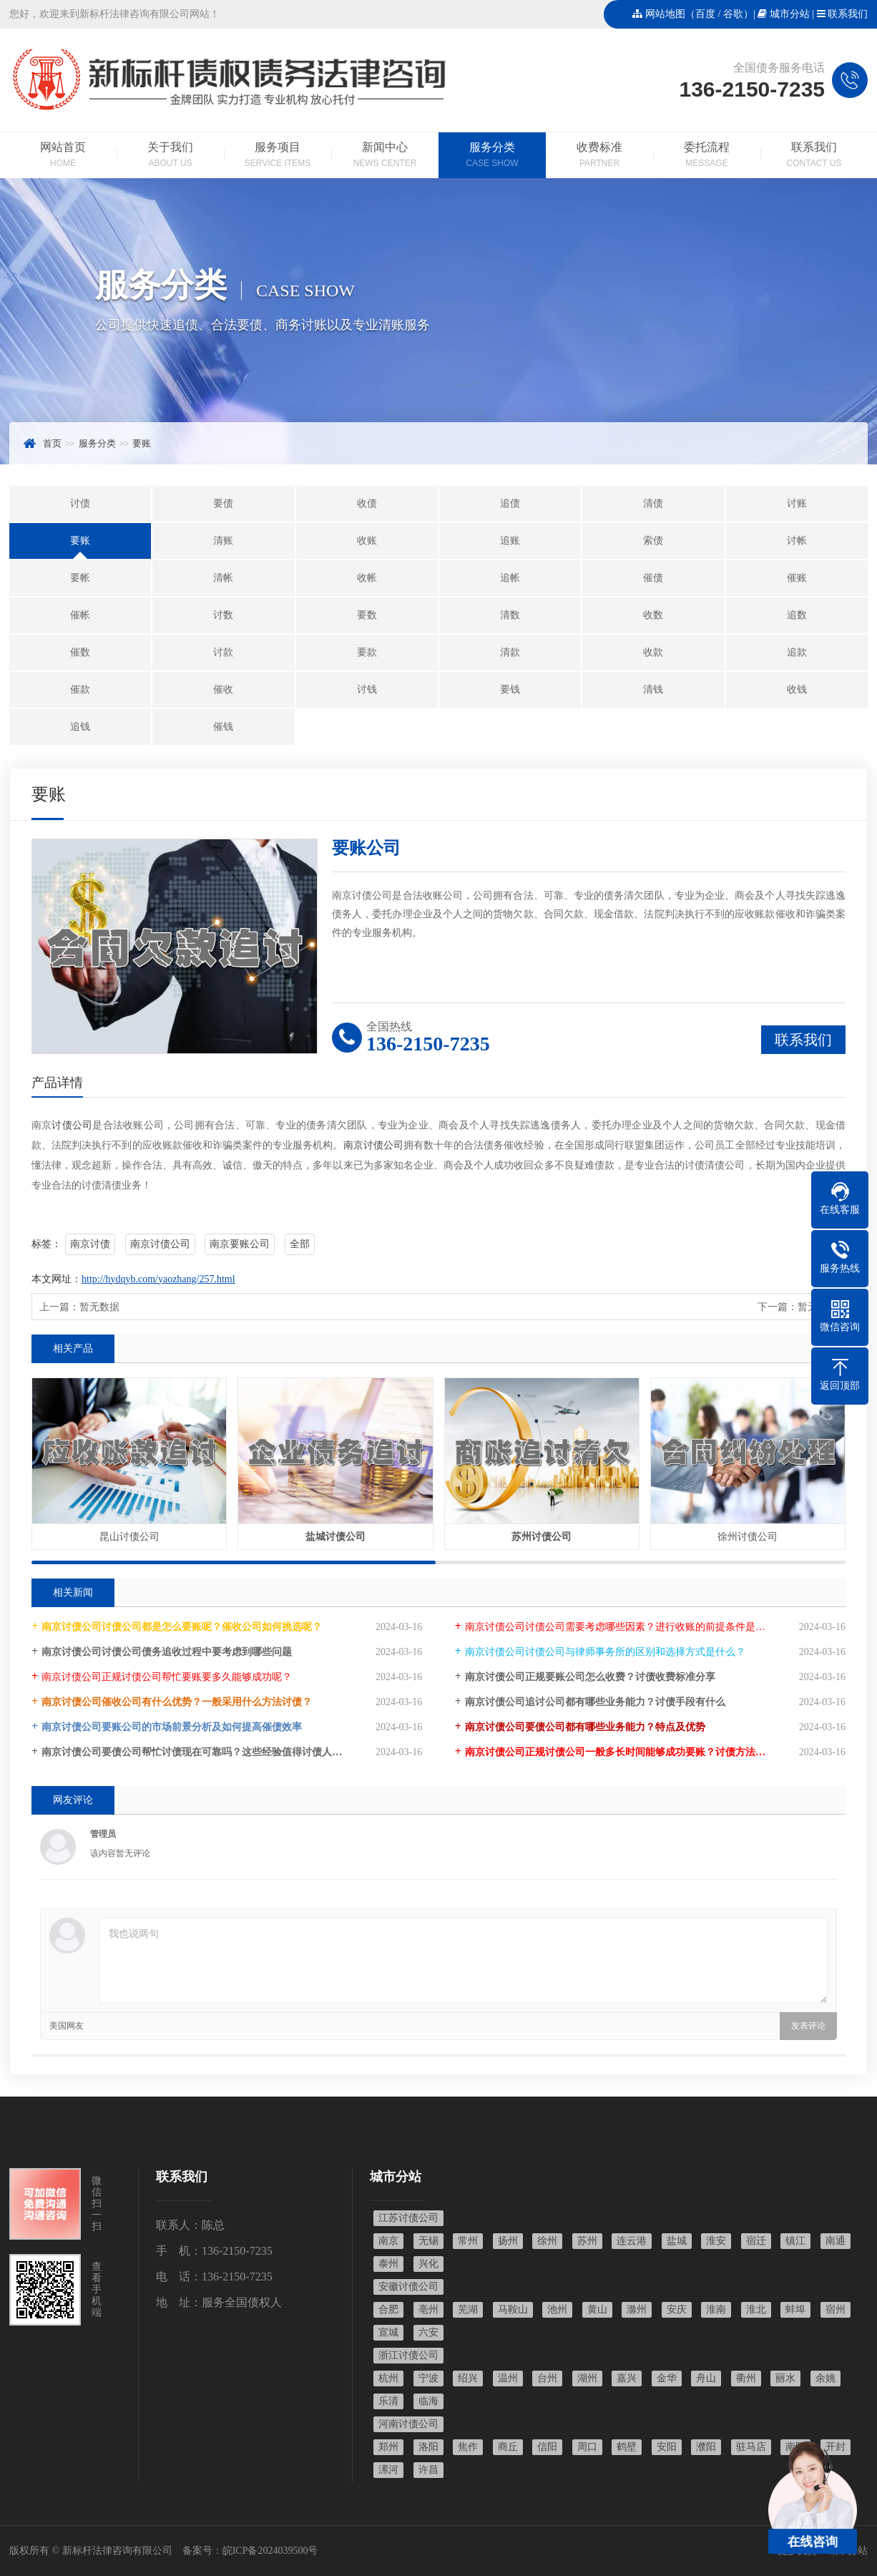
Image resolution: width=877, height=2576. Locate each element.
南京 (388, 2240)
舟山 (706, 2378)
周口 (587, 2446)
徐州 (547, 2240)
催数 (80, 652)
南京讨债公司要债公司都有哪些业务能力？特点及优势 (585, 1727)
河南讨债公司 (408, 2424)
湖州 (587, 2378)
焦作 (468, 2446)
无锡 (428, 2240)
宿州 (835, 2309)
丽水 (785, 2378)
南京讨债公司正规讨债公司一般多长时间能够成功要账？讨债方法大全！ (625, 1752)
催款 (80, 689)
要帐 (80, 577)
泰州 (388, 2263)
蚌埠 (795, 2309)
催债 (653, 577)
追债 (510, 503)
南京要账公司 (240, 1244)
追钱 (80, 726)
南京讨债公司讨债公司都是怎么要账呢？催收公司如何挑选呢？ (181, 1626)
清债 (653, 503)
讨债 (80, 503)
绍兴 (468, 2378)
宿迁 (756, 2240)
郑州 (388, 2446)
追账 (510, 540)
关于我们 (170, 156)
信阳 (547, 2446)
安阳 (667, 2446)
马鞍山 (513, 2309)
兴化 (428, 2263)
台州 (547, 2378)
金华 (667, 2378)
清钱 (653, 689)
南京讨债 (90, 1244)
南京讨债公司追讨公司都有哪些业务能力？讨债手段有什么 (595, 1702)
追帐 (510, 577)
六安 (428, 2332)
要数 (367, 615)
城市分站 (790, 14)
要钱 (510, 689)
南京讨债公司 (373, 1145)
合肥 (388, 2309)
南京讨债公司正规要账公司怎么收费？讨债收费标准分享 (590, 1677)
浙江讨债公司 (408, 2355)
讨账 (797, 503)
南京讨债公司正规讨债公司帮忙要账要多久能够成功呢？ (166, 1677)
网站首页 (63, 156)
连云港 (632, 2240)
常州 (468, 2240)
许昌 (428, 2469)
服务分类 (492, 156)
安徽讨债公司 (408, 2286)
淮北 (756, 2309)
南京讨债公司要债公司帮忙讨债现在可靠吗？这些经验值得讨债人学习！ (201, 1752)
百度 (705, 14)
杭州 (388, 2378)
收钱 (797, 689)
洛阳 (428, 2446)
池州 (557, 2309)
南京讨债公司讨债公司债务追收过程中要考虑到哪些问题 (166, 1651)
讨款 (223, 652)
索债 (653, 540)
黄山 (597, 2309)
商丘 (508, 2446)
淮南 (716, 2309)
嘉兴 (627, 2378)
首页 (52, 443)
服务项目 (277, 156)
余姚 (825, 2378)
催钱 (223, 726)
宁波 (428, 2378)
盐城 (677, 2240)
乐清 (388, 2401)
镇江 (795, 2240)
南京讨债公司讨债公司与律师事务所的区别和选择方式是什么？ (605, 1651)
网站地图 (665, 14)
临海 (428, 2401)
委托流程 (706, 156)
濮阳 (706, 2446)
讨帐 (797, 540)
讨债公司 (72, 1125)
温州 (508, 2378)
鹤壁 (627, 2446)
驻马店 (751, 2446)
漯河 (388, 2469)
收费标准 (599, 156)
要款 (367, 652)
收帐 (367, 577)
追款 (797, 652)
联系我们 (848, 14)
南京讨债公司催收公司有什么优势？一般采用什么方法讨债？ (176, 1702)
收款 (653, 652)
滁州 (637, 2309)
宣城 (388, 2332)
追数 (797, 615)
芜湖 (468, 2309)
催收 (223, 689)
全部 (300, 1244)
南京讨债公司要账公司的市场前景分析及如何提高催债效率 (171, 1727)
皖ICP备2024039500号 (270, 2550)
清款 (510, 652)
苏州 (587, 2240)
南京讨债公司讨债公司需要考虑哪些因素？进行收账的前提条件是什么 (620, 1626)
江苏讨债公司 (408, 2217)
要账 (141, 443)
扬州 (508, 2240)
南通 (835, 2240)
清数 (510, 615)
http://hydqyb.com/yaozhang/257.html (158, 1279)
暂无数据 (99, 1307)
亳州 (428, 2309)
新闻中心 (385, 156)
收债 (367, 503)
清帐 (223, 577)
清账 (223, 540)
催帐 (80, 615)
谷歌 (733, 14)
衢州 (746, 2378)
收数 (653, 615)
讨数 (223, 615)
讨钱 (367, 689)
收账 (367, 540)
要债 (223, 503)
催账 (797, 577)
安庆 (677, 2309)
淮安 (716, 2240)
